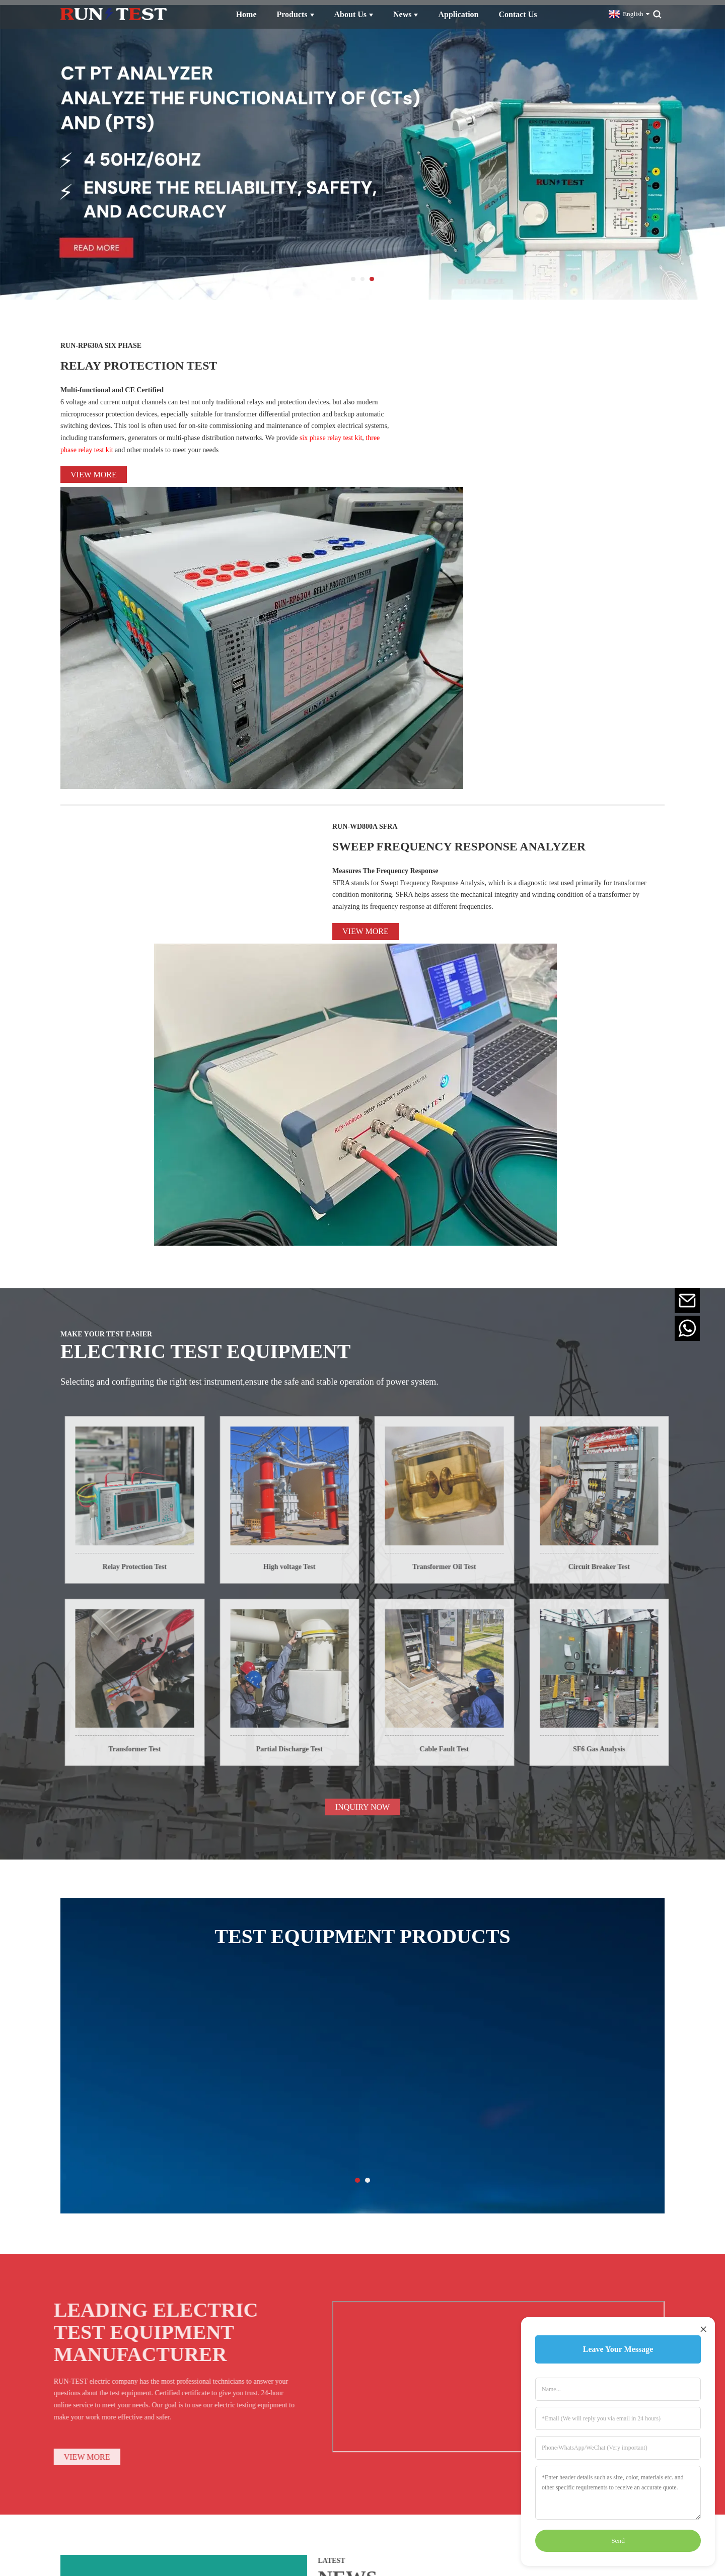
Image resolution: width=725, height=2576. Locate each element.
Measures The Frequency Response (385, 620)
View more (93, 469)
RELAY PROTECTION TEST (192, 357)
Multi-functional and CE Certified (112, 385)
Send (618, 2540)
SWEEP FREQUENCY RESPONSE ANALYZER (488, 581)
